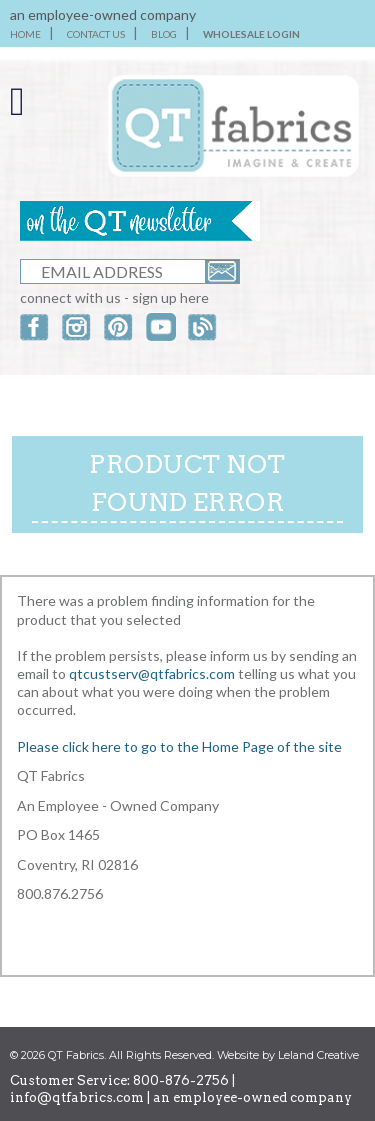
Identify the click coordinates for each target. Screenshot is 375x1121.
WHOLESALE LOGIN (251, 34)
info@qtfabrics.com (77, 1097)
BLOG (164, 34)
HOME (25, 34)
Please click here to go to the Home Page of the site (179, 746)
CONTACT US (96, 34)
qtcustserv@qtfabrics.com (153, 673)
